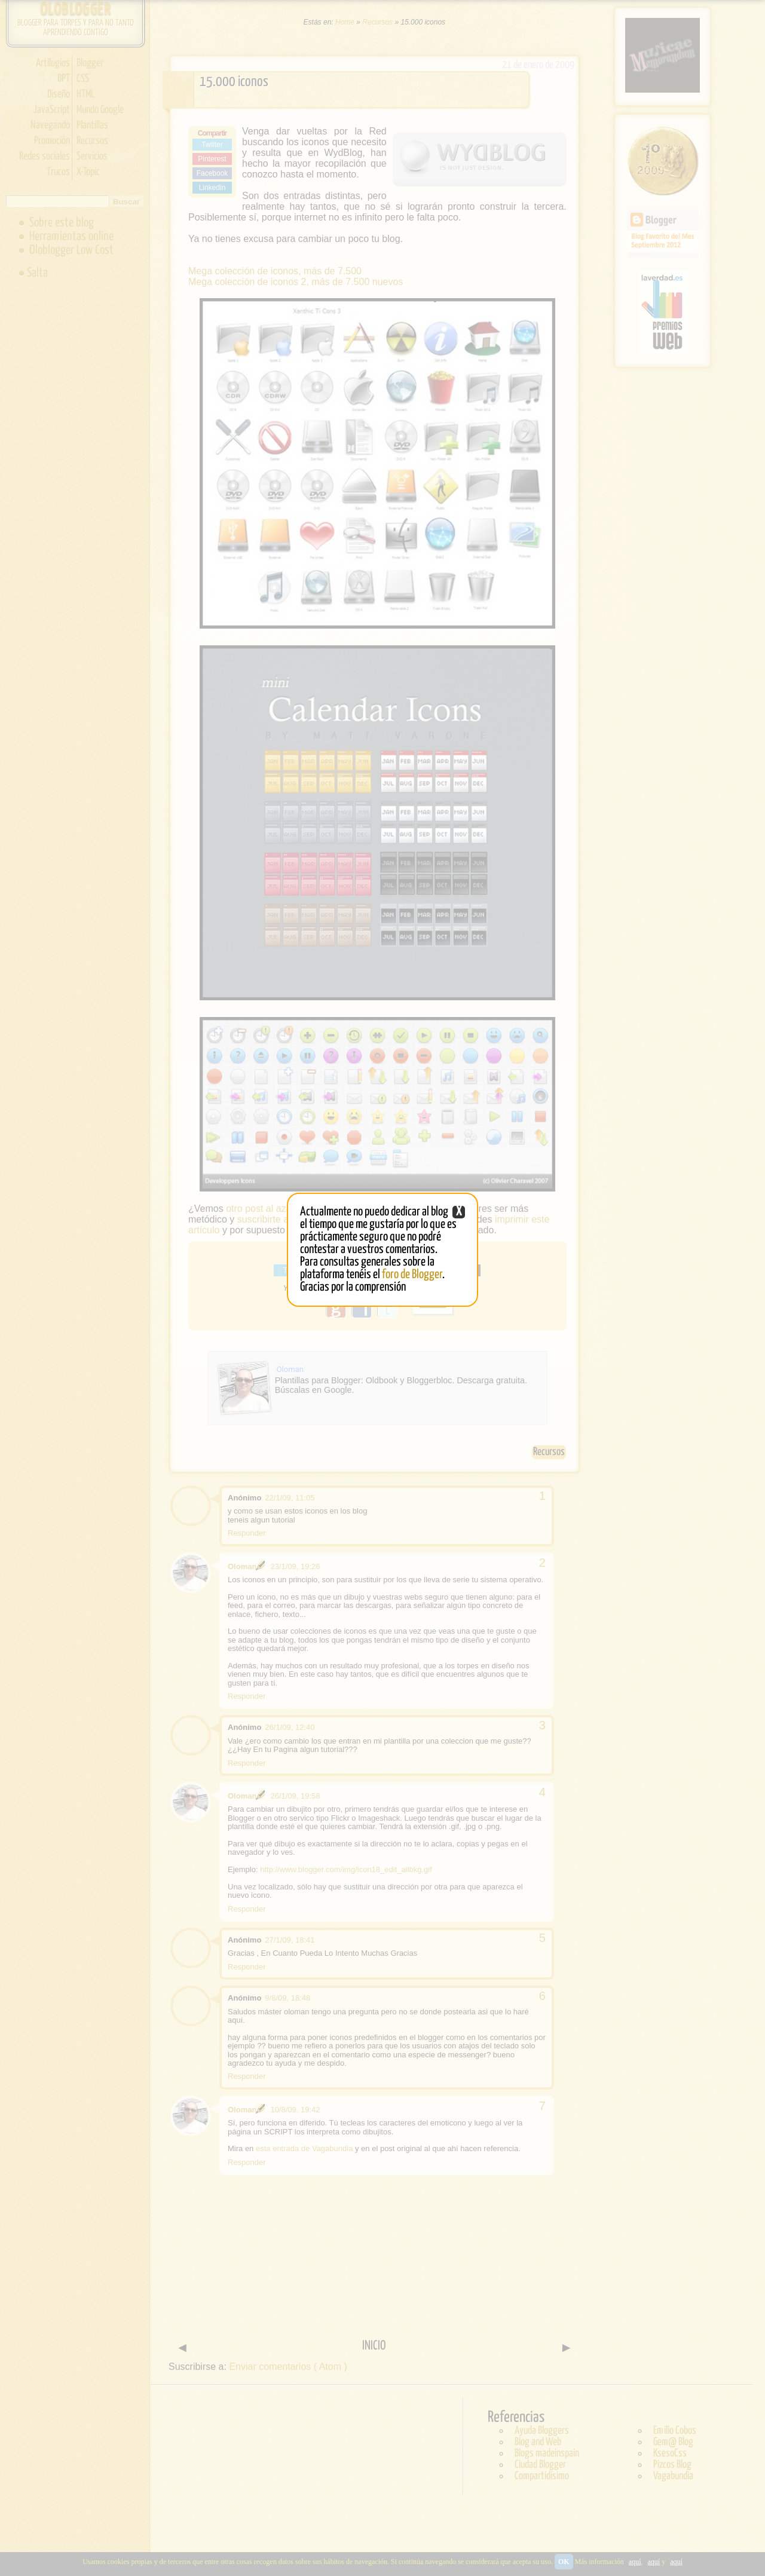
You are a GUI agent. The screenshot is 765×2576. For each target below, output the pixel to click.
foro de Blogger (412, 1275)
